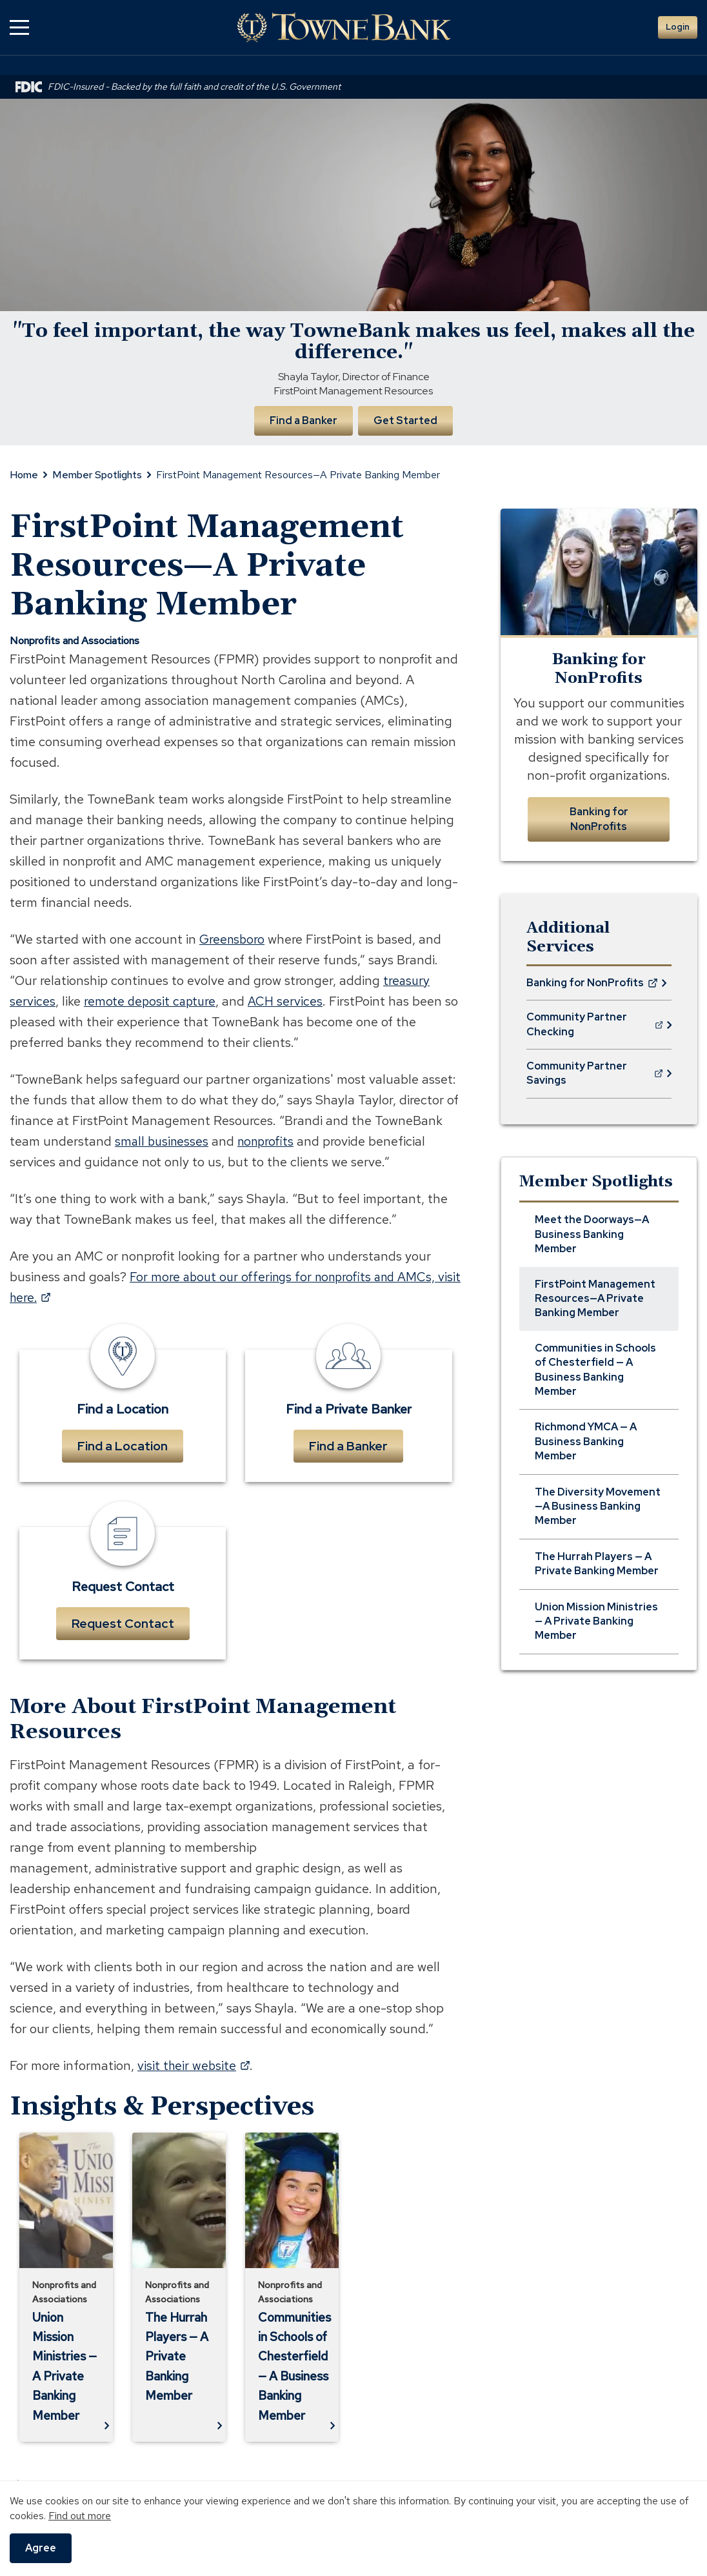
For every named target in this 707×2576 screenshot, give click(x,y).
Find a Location (122, 1445)
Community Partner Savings (594, 1077)
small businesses (163, 1139)
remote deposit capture (151, 999)
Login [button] (678, 26)
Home (24, 474)
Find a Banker (303, 419)
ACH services (288, 999)
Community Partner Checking (594, 1028)
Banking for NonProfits (599, 818)
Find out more (79, 2515)
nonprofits (270, 1139)
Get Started (406, 419)
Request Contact (123, 1623)
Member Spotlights (97, 474)
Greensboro (232, 937)
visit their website (194, 2065)
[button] (19, 27)
